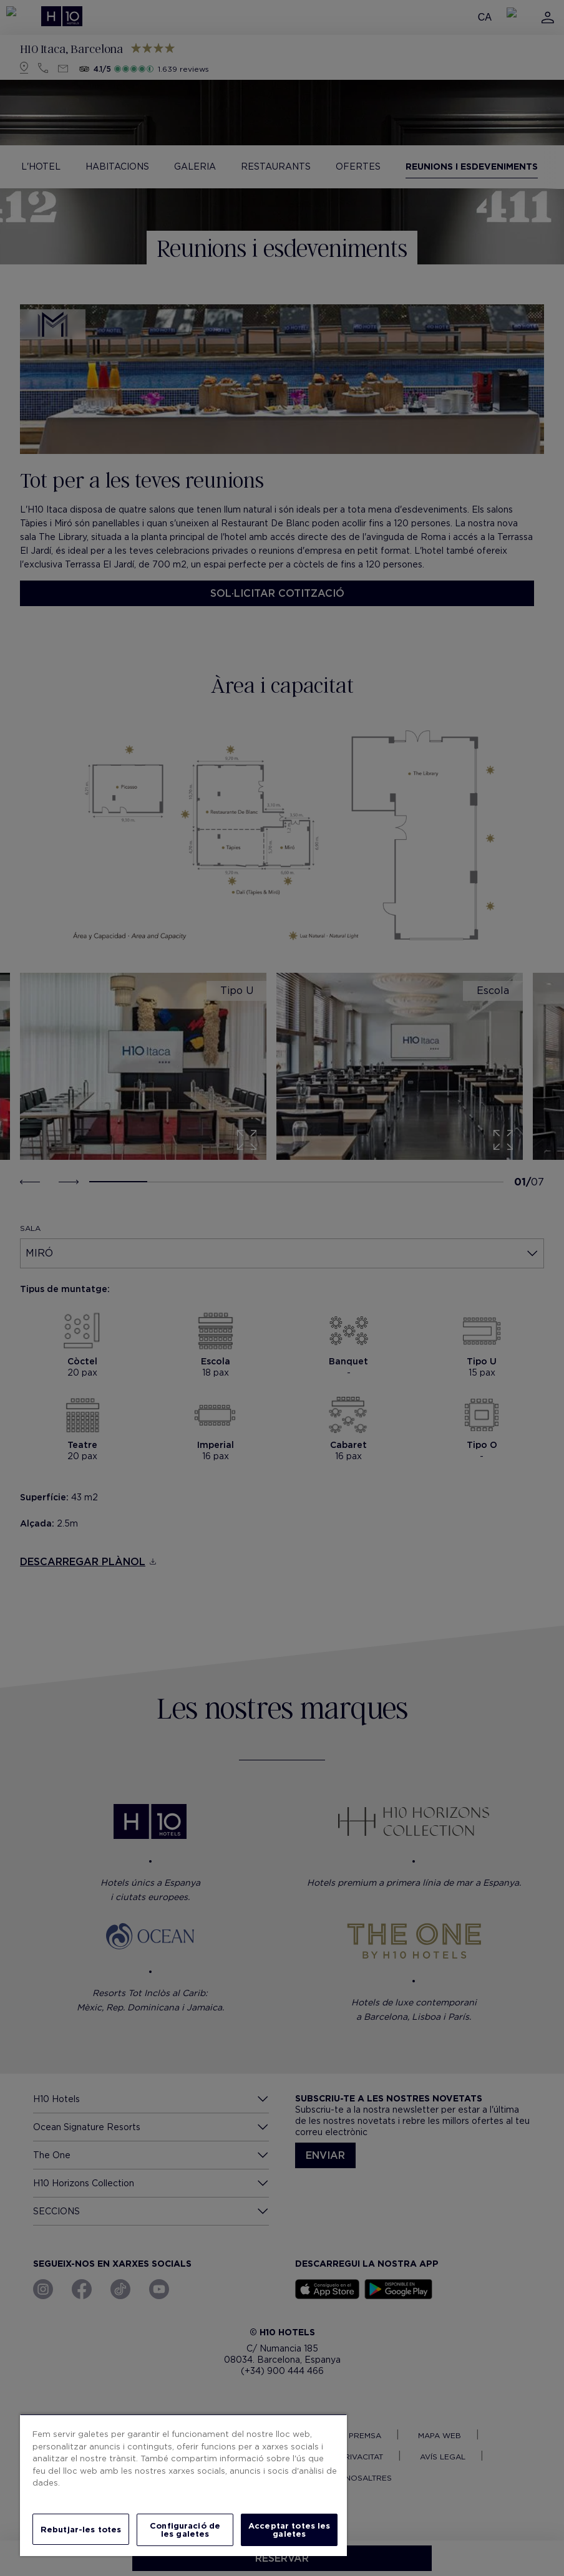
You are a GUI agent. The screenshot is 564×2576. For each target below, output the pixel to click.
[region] (183, 2485)
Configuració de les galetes (185, 2530)
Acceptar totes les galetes (289, 2530)
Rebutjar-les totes (81, 2529)
